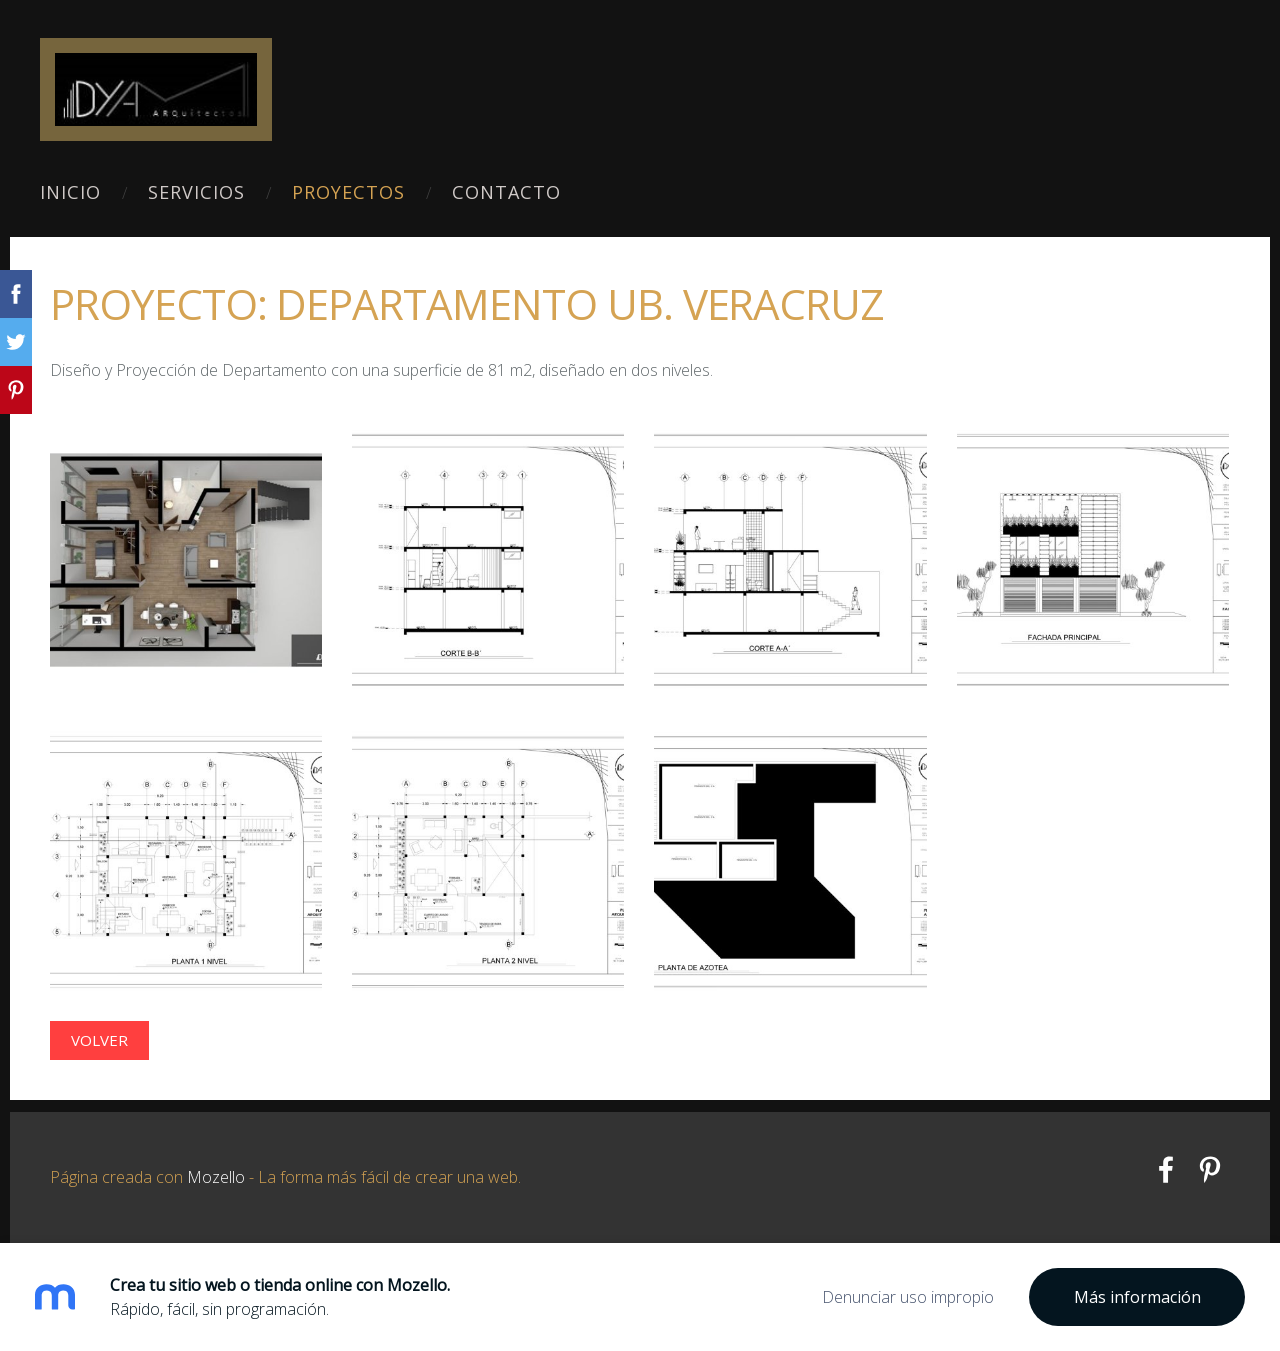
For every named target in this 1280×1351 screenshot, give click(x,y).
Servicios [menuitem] (196, 192)
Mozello (216, 1177)
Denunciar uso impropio (908, 1297)
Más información (1137, 1297)
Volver (99, 1040)
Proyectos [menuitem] (348, 192)
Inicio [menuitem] (70, 192)
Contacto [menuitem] (506, 192)
